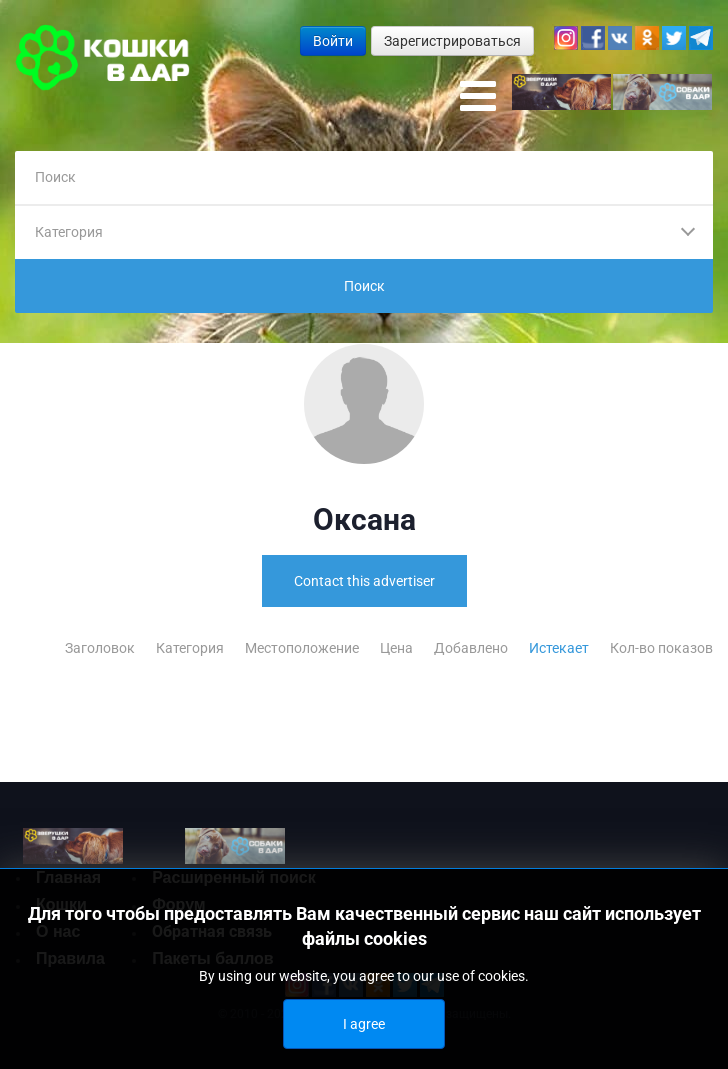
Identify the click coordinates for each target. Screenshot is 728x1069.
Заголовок (101, 648)
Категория (191, 648)
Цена (398, 648)
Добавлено (472, 648)
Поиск (364, 286)
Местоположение (303, 648)
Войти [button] (333, 41)
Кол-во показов (661, 648)
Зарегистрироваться (452, 41)
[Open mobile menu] (478, 97)
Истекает (560, 648)
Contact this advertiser (364, 581)
